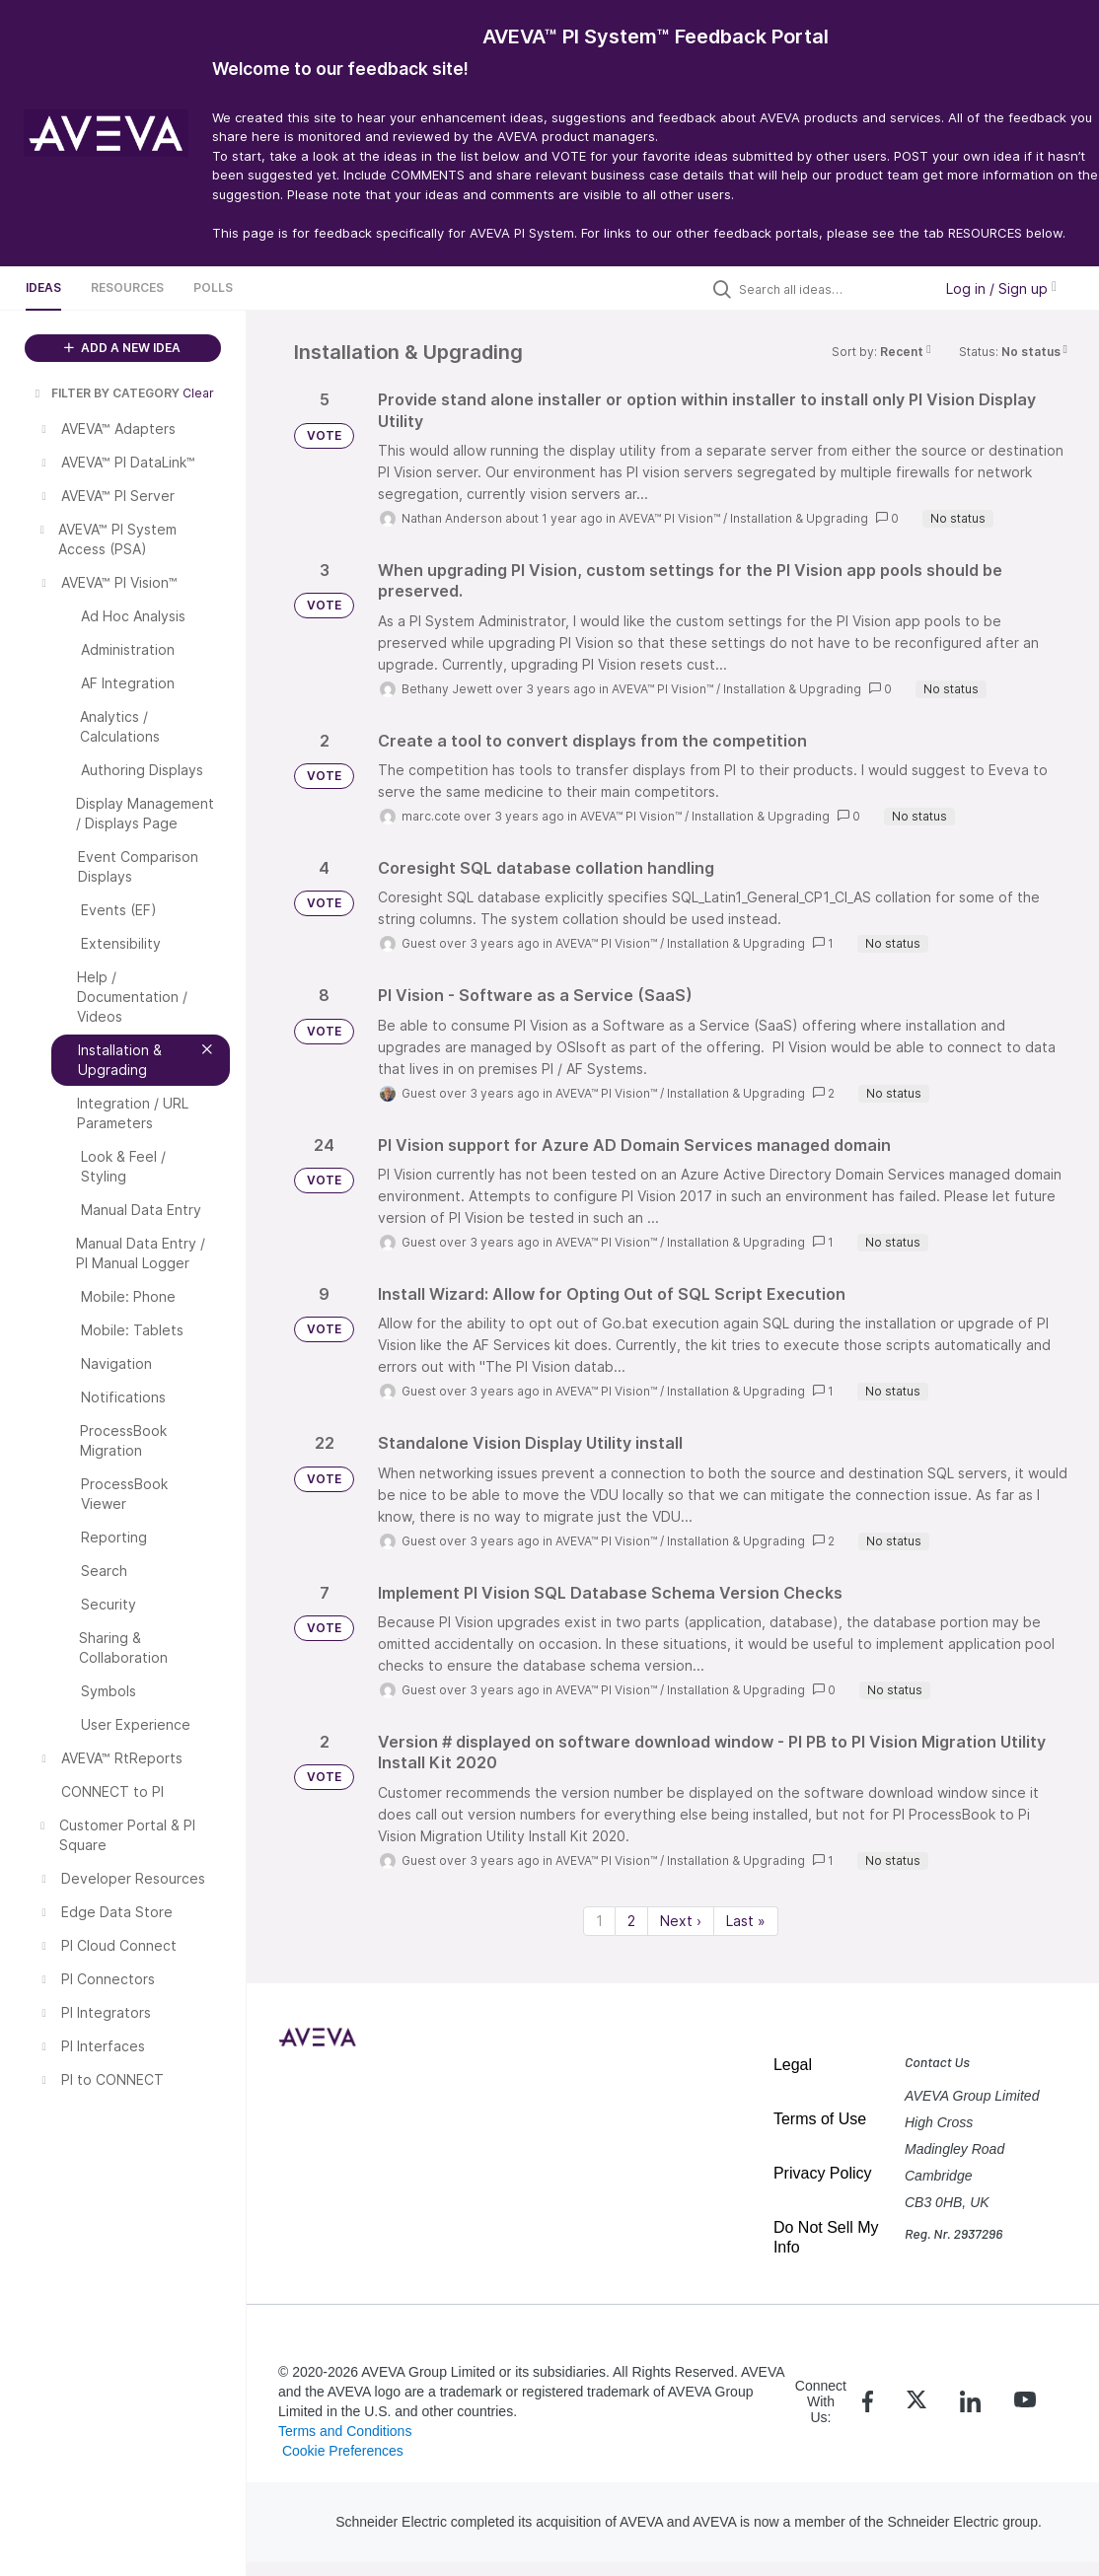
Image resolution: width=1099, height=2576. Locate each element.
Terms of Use (819, 2119)
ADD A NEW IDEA (122, 347)
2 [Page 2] (631, 1920)
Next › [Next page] (680, 1920)
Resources (127, 287)
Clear (198, 393)
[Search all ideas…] (830, 289)
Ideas (43, 287)
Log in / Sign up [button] (1001, 288)
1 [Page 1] (599, 1920)
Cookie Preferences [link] (342, 2451)
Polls (213, 287)
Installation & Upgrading (799, 518)
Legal (792, 2064)
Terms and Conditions (344, 2431)
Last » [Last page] (746, 1920)
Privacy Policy (822, 2173)
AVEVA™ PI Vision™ (669, 518)
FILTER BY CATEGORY (106, 393)
